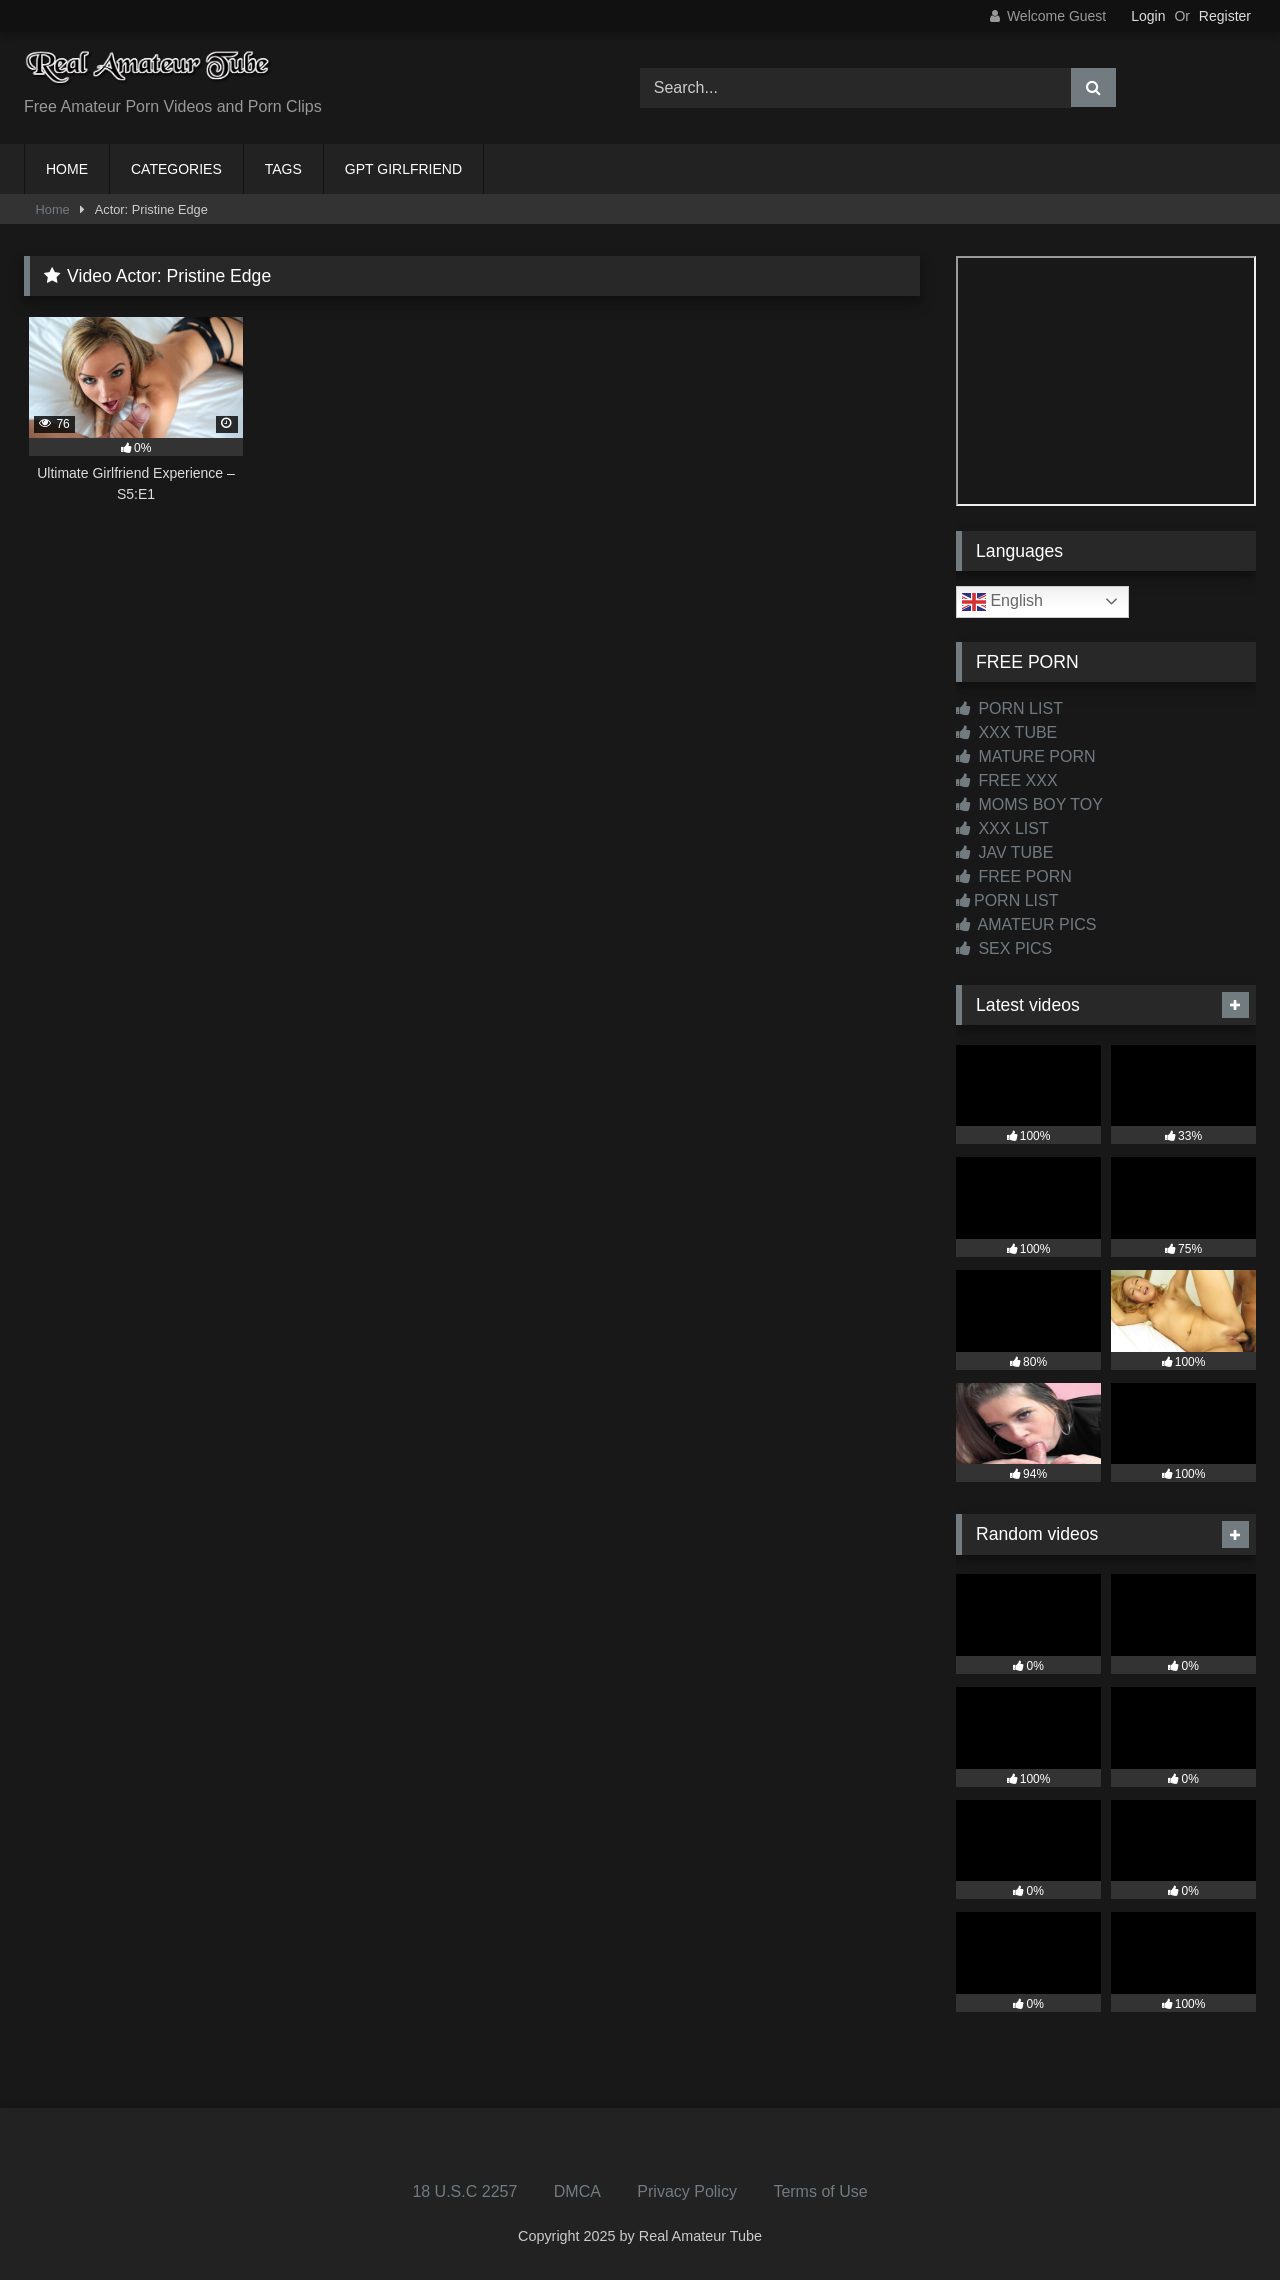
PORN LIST (1009, 708)
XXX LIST (1002, 828)
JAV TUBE (1004, 852)
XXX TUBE (1006, 732)
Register (1225, 16)
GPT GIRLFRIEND (403, 169)
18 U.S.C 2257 (464, 2191)
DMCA (577, 2191)
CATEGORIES (176, 169)
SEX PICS (1004, 948)
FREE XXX (1007, 780)
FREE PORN (1014, 876)
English (1002, 602)
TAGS (283, 169)
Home (53, 209)
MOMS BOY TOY (1029, 804)
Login (1148, 16)
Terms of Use (820, 2191)
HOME (67, 169)
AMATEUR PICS (1026, 924)
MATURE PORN (1025, 756)
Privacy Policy (687, 2191)
